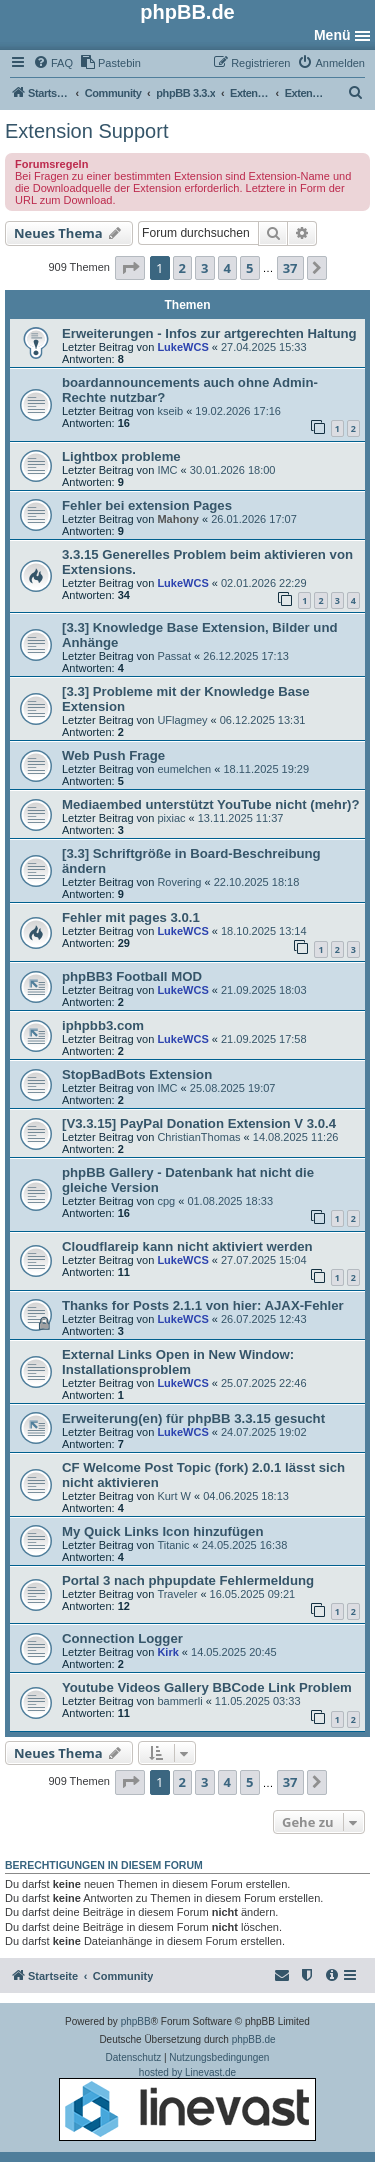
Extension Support (86, 131)
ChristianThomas (198, 1137)
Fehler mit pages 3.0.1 (131, 917)
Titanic (173, 1545)
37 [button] (290, 268)
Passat (174, 656)
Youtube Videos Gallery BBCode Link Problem (207, 1687)
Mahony (178, 519)
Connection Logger (122, 1638)
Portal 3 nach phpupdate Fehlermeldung (188, 1580)
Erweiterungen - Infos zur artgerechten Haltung (209, 333)
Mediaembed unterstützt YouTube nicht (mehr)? (210, 804)
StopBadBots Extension (137, 1074)
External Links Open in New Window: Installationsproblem (178, 1362)
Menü (332, 35)
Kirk (167, 1652)
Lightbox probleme (121, 456)
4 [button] (227, 268)
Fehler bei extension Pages (147, 505)
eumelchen (184, 769)
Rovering (179, 882)
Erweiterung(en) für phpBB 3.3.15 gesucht (193, 1418)
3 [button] (204, 268)
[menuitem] (53, 63)
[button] (130, 268)
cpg (166, 1201)
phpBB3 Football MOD (132, 976)
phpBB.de (254, 2039)
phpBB (136, 2021)
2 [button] (182, 268)
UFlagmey (182, 720)
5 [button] (249, 268)
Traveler (177, 1594)
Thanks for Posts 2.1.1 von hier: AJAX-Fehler (203, 1305)
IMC (167, 470)
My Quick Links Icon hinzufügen (163, 1531)
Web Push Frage (113, 755)
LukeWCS (182, 347)
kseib (170, 411)
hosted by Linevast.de (187, 2104)
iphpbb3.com (103, 1025)
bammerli (179, 1701)
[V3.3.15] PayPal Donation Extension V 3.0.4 (199, 1123)
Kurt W (174, 1496)
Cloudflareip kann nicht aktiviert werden (187, 1246)
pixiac (171, 818)
